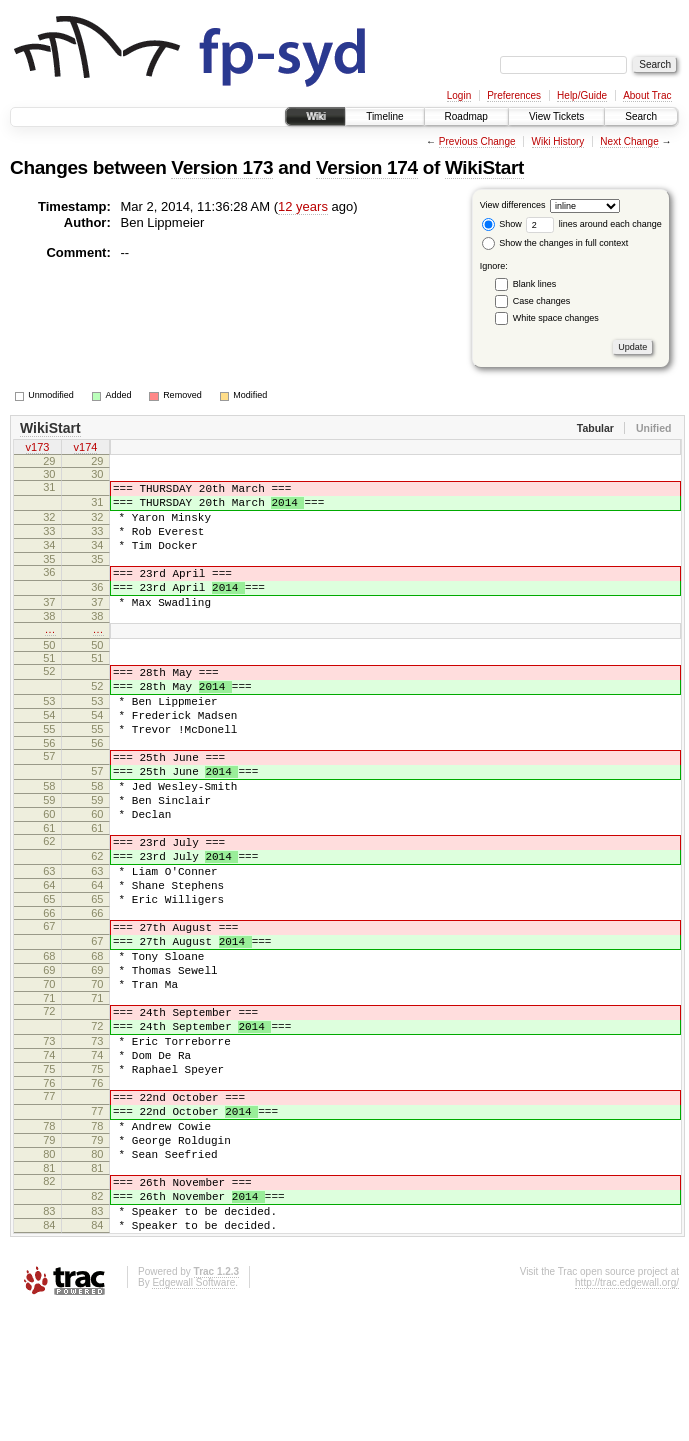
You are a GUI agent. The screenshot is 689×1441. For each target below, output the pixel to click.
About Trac (647, 95)
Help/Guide (582, 95)
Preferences (514, 95)
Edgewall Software (193, 1414)
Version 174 (367, 167)
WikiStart (484, 167)
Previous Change (477, 141)
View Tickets (556, 116)
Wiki (315, 116)
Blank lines (535, 284)
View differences (513, 205)
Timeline (384, 116)
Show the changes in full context (555, 243)
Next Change (629, 141)
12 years (303, 206)
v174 (86, 449)
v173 (38, 449)
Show (502, 224)
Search (641, 116)
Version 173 (222, 167)
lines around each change (594, 224)
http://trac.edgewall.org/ (627, 1414)
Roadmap (466, 116)
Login (459, 95)
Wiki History (558, 141)
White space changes (556, 318)
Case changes (542, 301)
